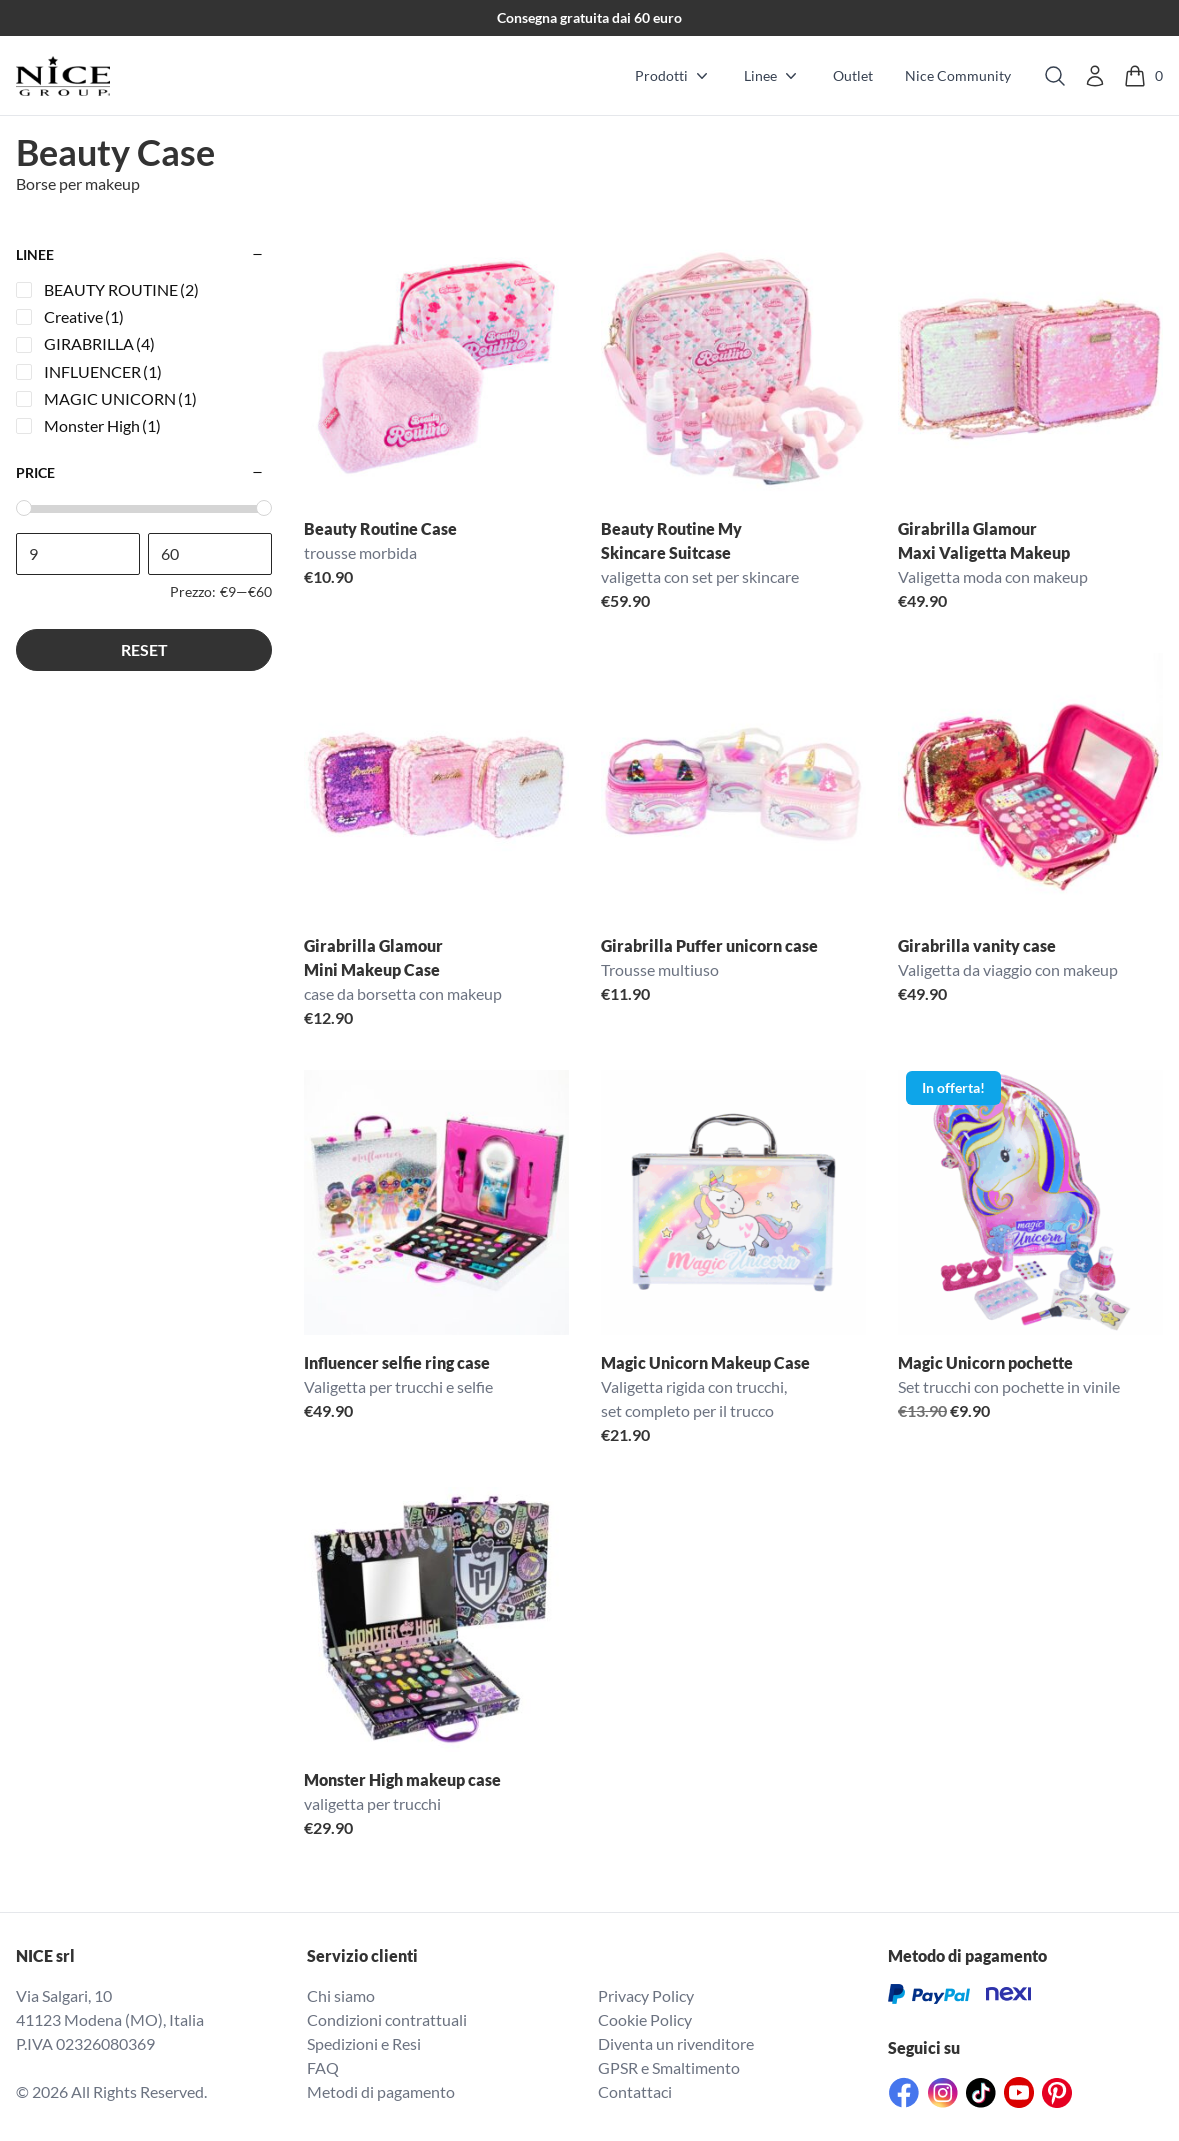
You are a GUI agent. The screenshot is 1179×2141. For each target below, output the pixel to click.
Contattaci (635, 2091)
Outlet (853, 75)
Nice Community (958, 75)
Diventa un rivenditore (676, 2043)
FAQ (323, 2067)
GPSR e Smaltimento (669, 2067)
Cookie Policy (645, 2019)
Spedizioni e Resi (364, 2043)
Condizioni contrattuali (387, 2019)
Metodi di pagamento (381, 2091)
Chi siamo (341, 1995)
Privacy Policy (646, 1995)
